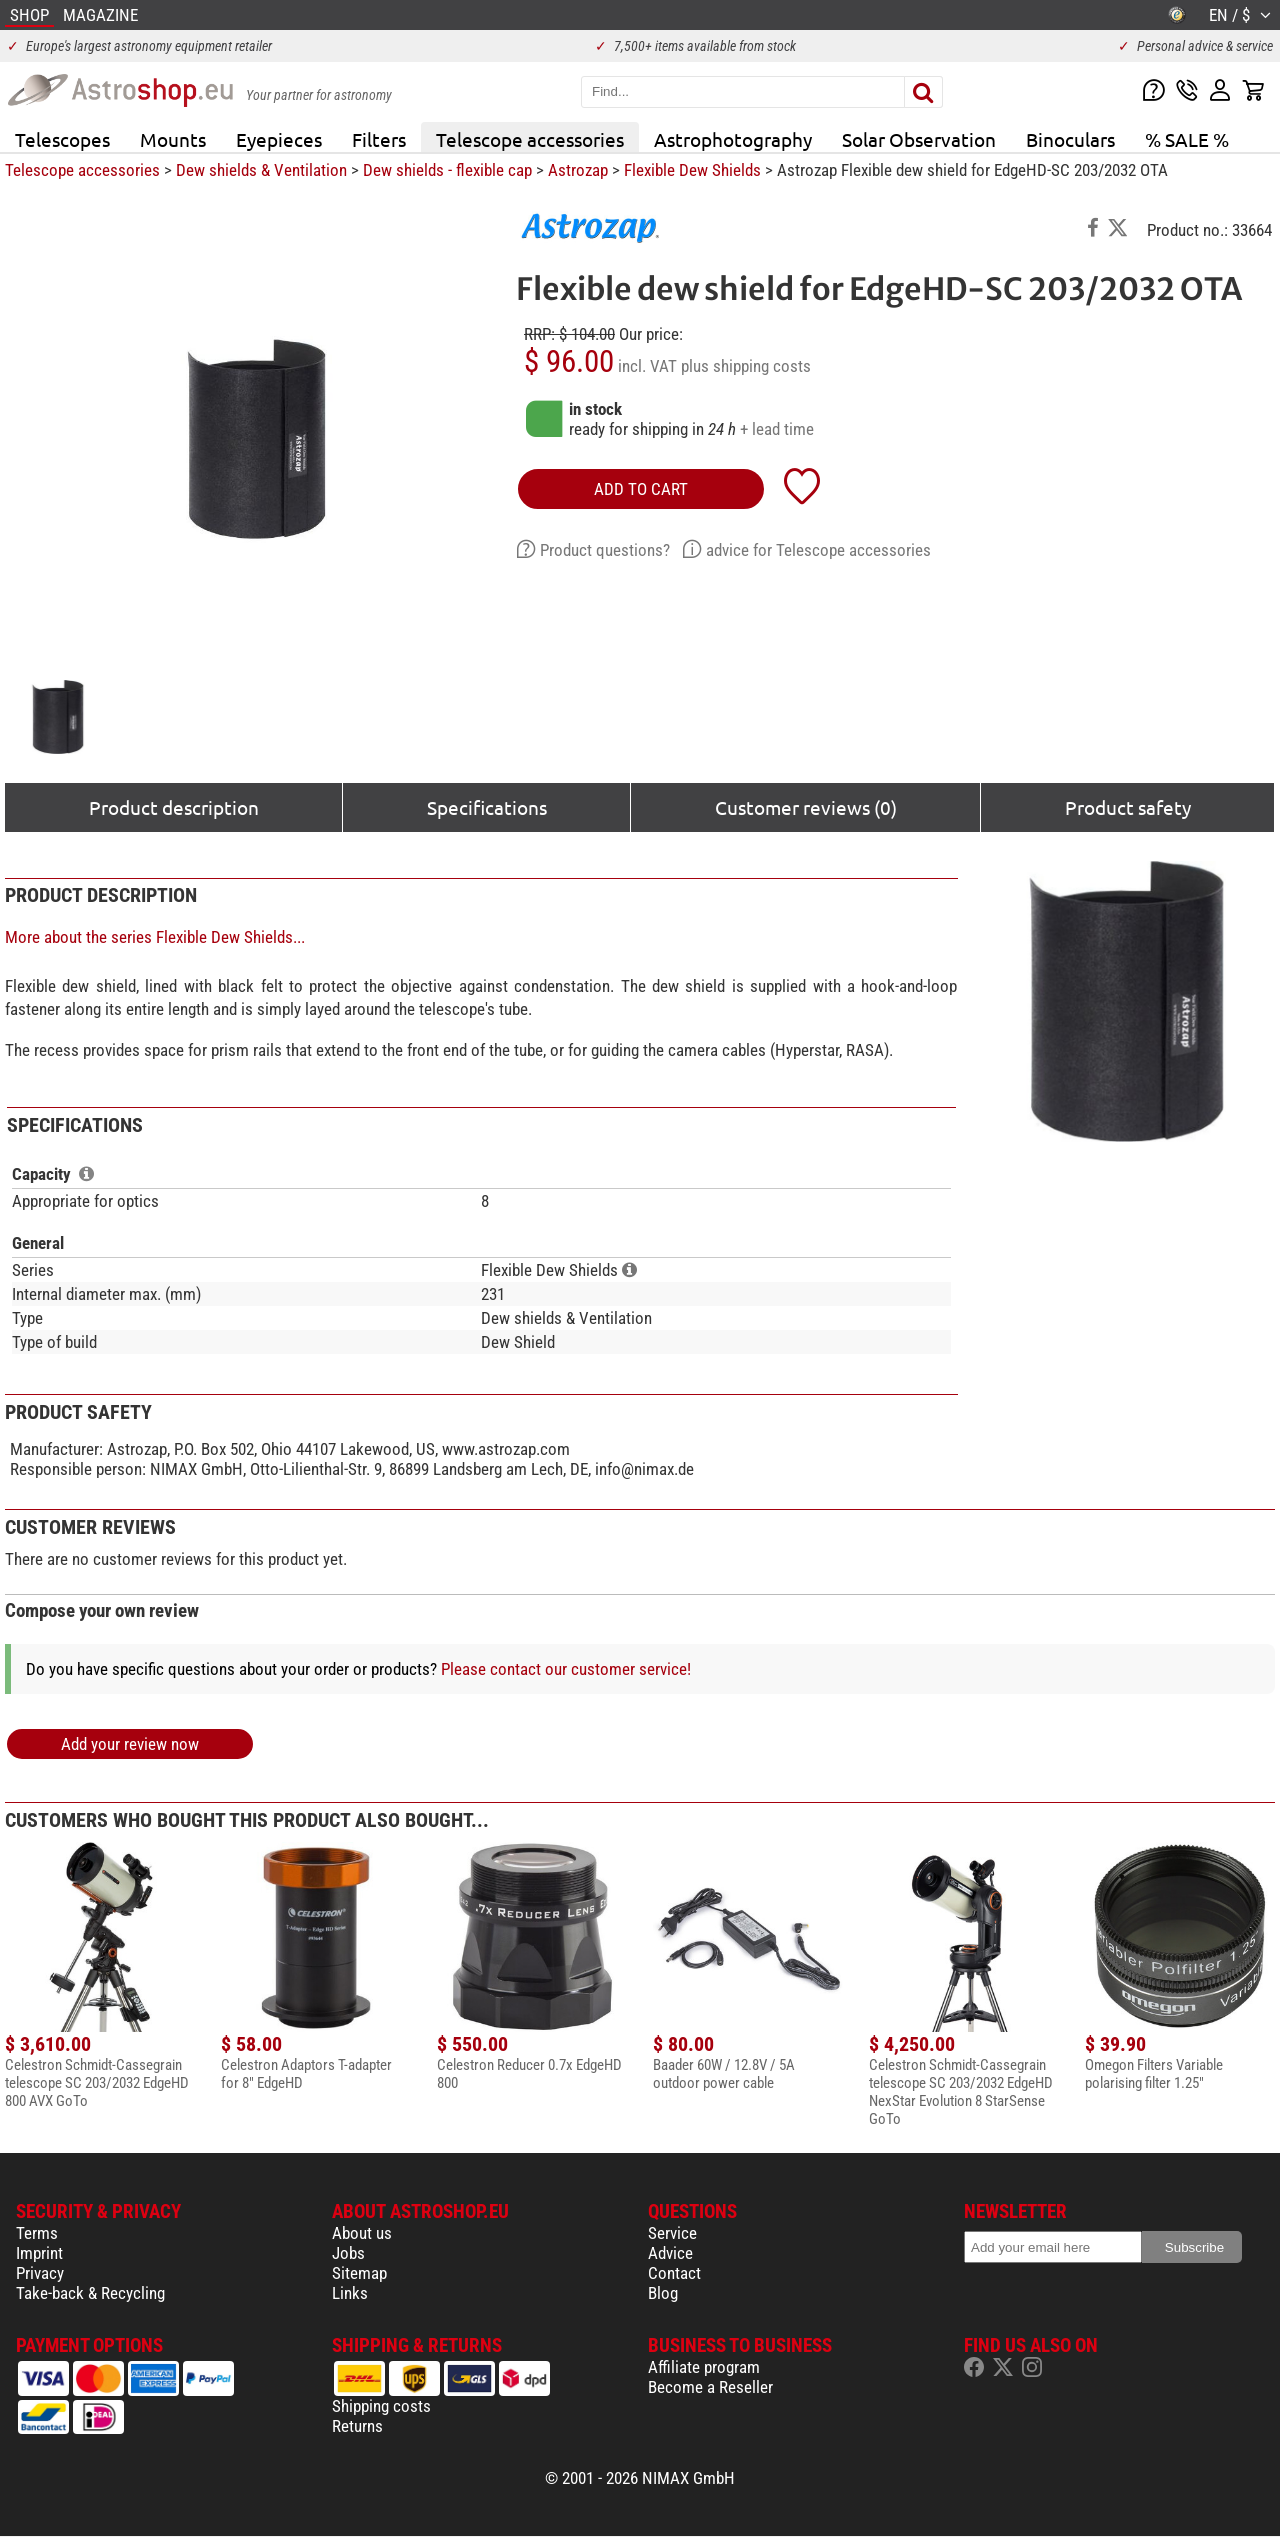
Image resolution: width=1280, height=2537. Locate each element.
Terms (37, 2233)
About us (362, 2233)
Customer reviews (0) (806, 807)
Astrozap (578, 170)
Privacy (40, 2273)
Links (350, 2293)
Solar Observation (919, 139)
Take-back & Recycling (90, 2293)
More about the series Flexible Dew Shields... (155, 937)
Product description (174, 807)
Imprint (39, 2253)
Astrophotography (733, 139)
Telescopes (62, 139)
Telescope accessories (530, 139)
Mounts (173, 139)
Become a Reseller (710, 2387)
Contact (674, 2273)
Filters (379, 139)
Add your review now (130, 1744)
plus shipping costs (746, 366)
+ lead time (777, 429)
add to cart (641, 489)
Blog (663, 2293)
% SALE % (1187, 139)
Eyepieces (279, 139)
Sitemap (359, 2273)
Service (672, 2233)
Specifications (487, 807)
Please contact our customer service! (566, 1669)
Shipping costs (381, 2406)
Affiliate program (704, 2367)
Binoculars (1070, 139)
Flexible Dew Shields (692, 170)
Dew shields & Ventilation (261, 170)
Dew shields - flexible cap (447, 170)
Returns (357, 2426)
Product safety (1128, 807)
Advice (670, 2253)
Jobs (348, 2253)
